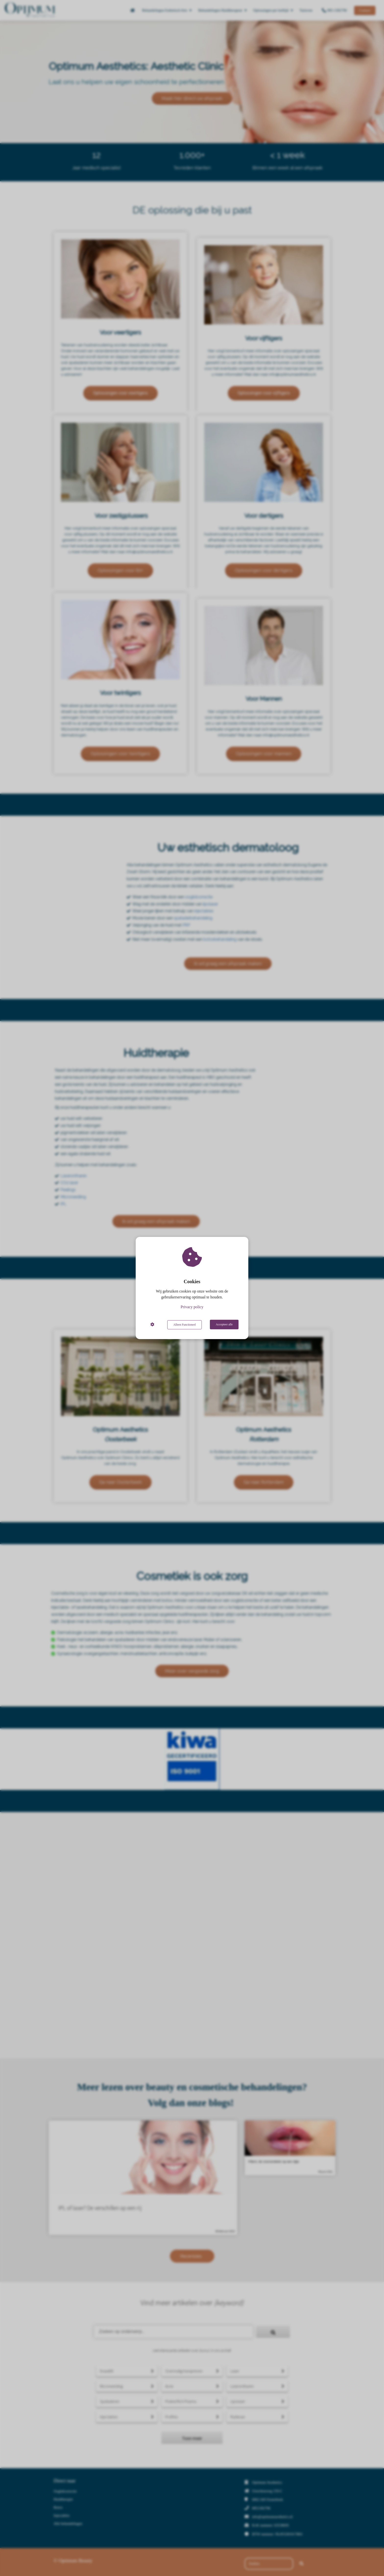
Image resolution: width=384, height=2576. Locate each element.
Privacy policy (192, 1307)
